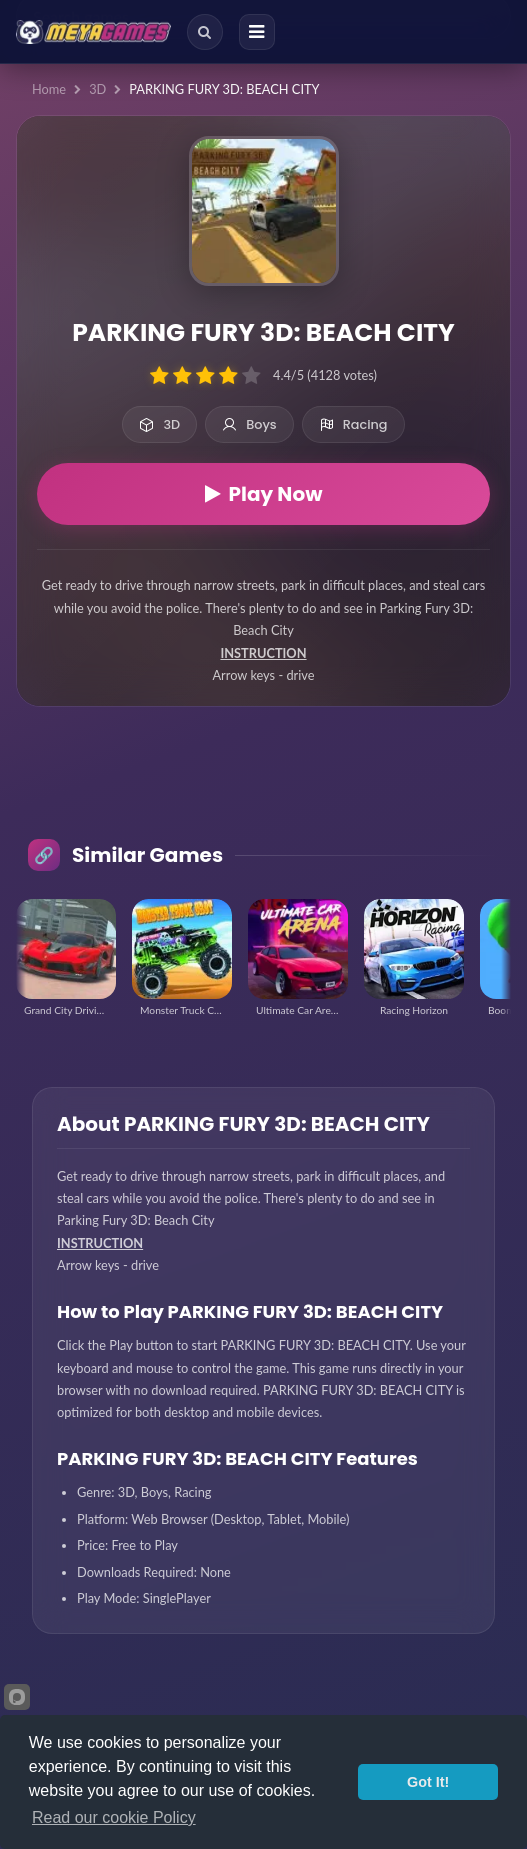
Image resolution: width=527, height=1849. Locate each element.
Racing (353, 424)
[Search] (205, 32)
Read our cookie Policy (114, 1817)
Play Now (264, 494)
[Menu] (257, 32)
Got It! (428, 1782)
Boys (249, 424)
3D (97, 89)
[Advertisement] (263, 789)
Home (49, 89)
